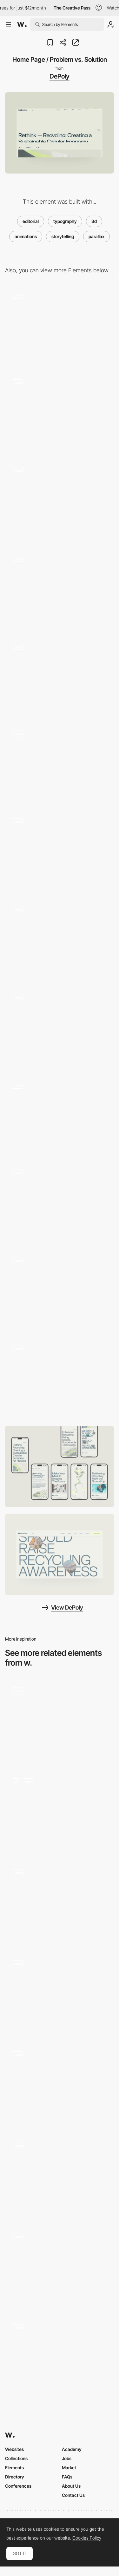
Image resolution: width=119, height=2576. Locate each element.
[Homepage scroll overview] (59, 2357)
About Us (71, 2486)
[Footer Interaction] (59, 1378)
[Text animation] (59, 2084)
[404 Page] (59, 325)
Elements (14, 2467)
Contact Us (73, 2495)
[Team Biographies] (59, 588)
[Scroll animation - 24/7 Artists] (59, 1903)
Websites (14, 2449)
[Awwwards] (22, 24)
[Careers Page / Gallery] (59, 939)
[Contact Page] (59, 1115)
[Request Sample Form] (59, 413)
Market (69, 2467)
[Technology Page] (59, 500)
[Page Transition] (59, 1203)
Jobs (66, 2458)
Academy (72, 2449)
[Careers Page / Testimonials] (59, 1027)
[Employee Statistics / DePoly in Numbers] (59, 676)
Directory (14, 2476)
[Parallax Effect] (59, 2266)
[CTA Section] (59, 1291)
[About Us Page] (59, 764)
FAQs (67, 2476)
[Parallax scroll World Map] (59, 2176)
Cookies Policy (86, 2538)
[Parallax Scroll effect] (59, 1812)
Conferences (18, 2486)
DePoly (59, 76)
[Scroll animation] (59, 1721)
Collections (16, 2458)
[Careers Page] (59, 852)
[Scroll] (59, 1994)
